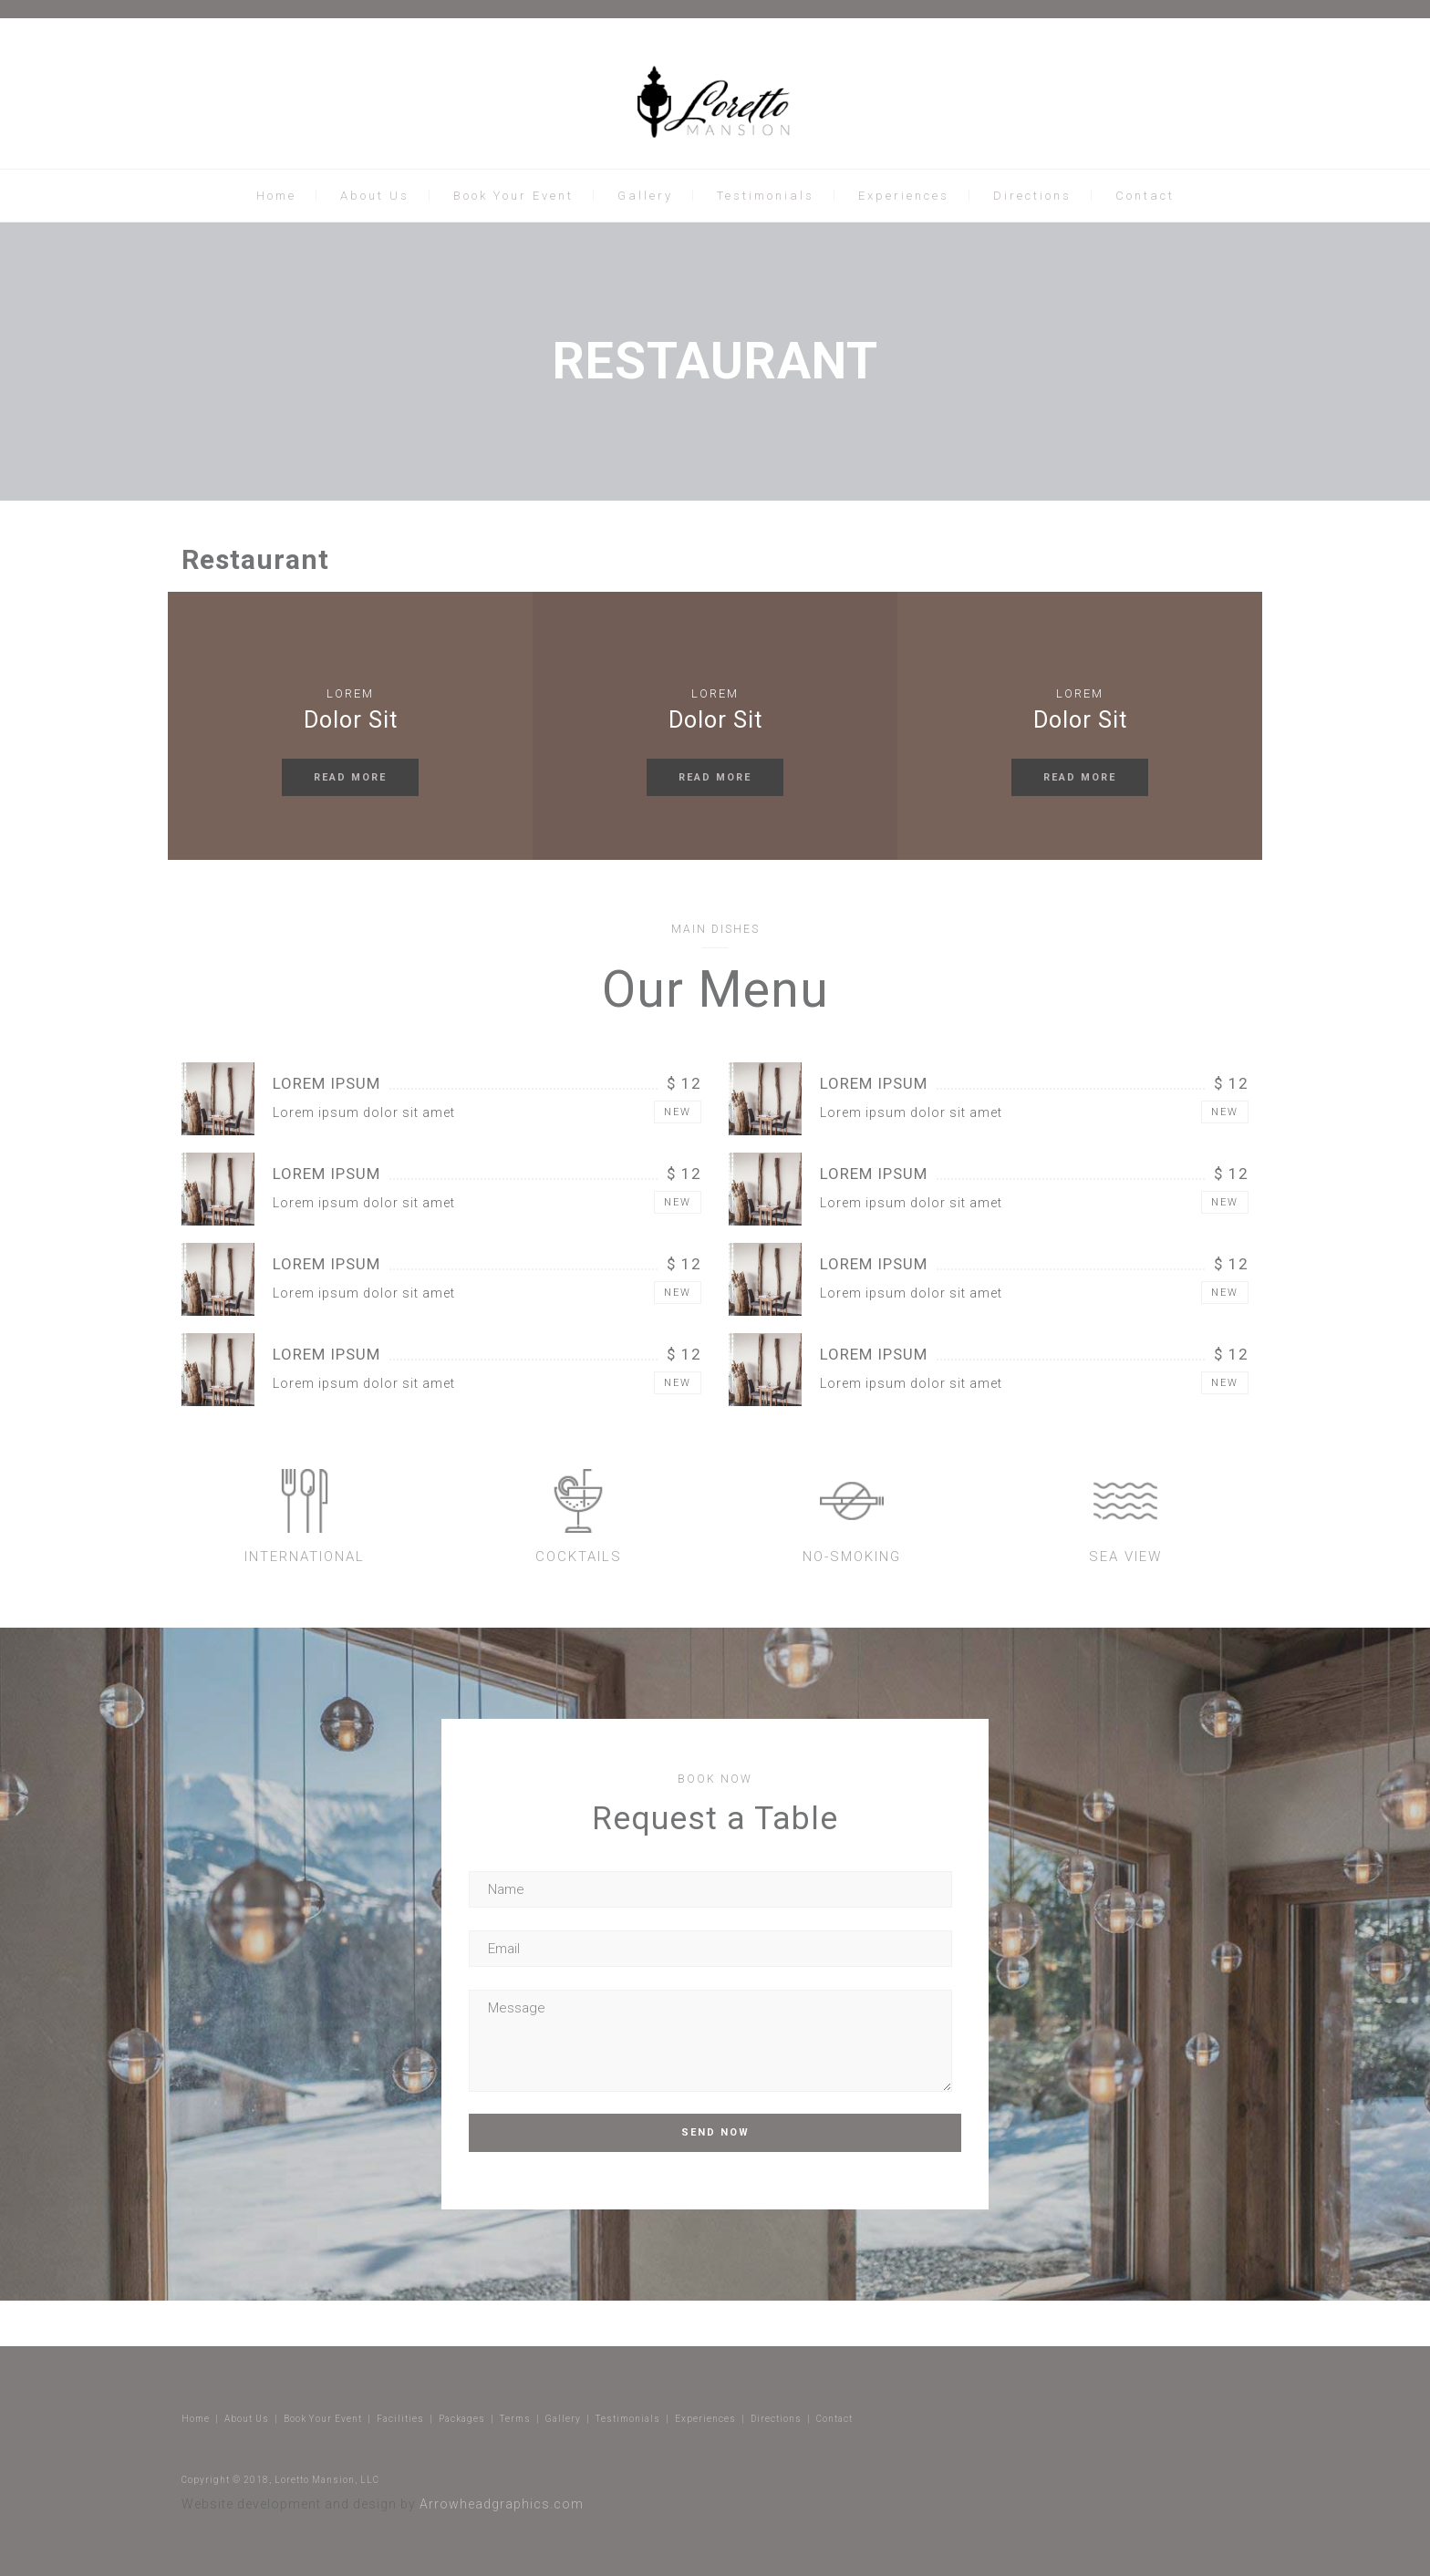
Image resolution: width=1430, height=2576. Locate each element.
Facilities (400, 2419)
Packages (462, 2419)
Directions (1032, 195)
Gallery (645, 195)
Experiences (903, 195)
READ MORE (350, 777)
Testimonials (765, 195)
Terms (515, 2419)
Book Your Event (513, 195)
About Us (374, 195)
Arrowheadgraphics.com (502, 2504)
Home (276, 195)
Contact (1145, 195)
